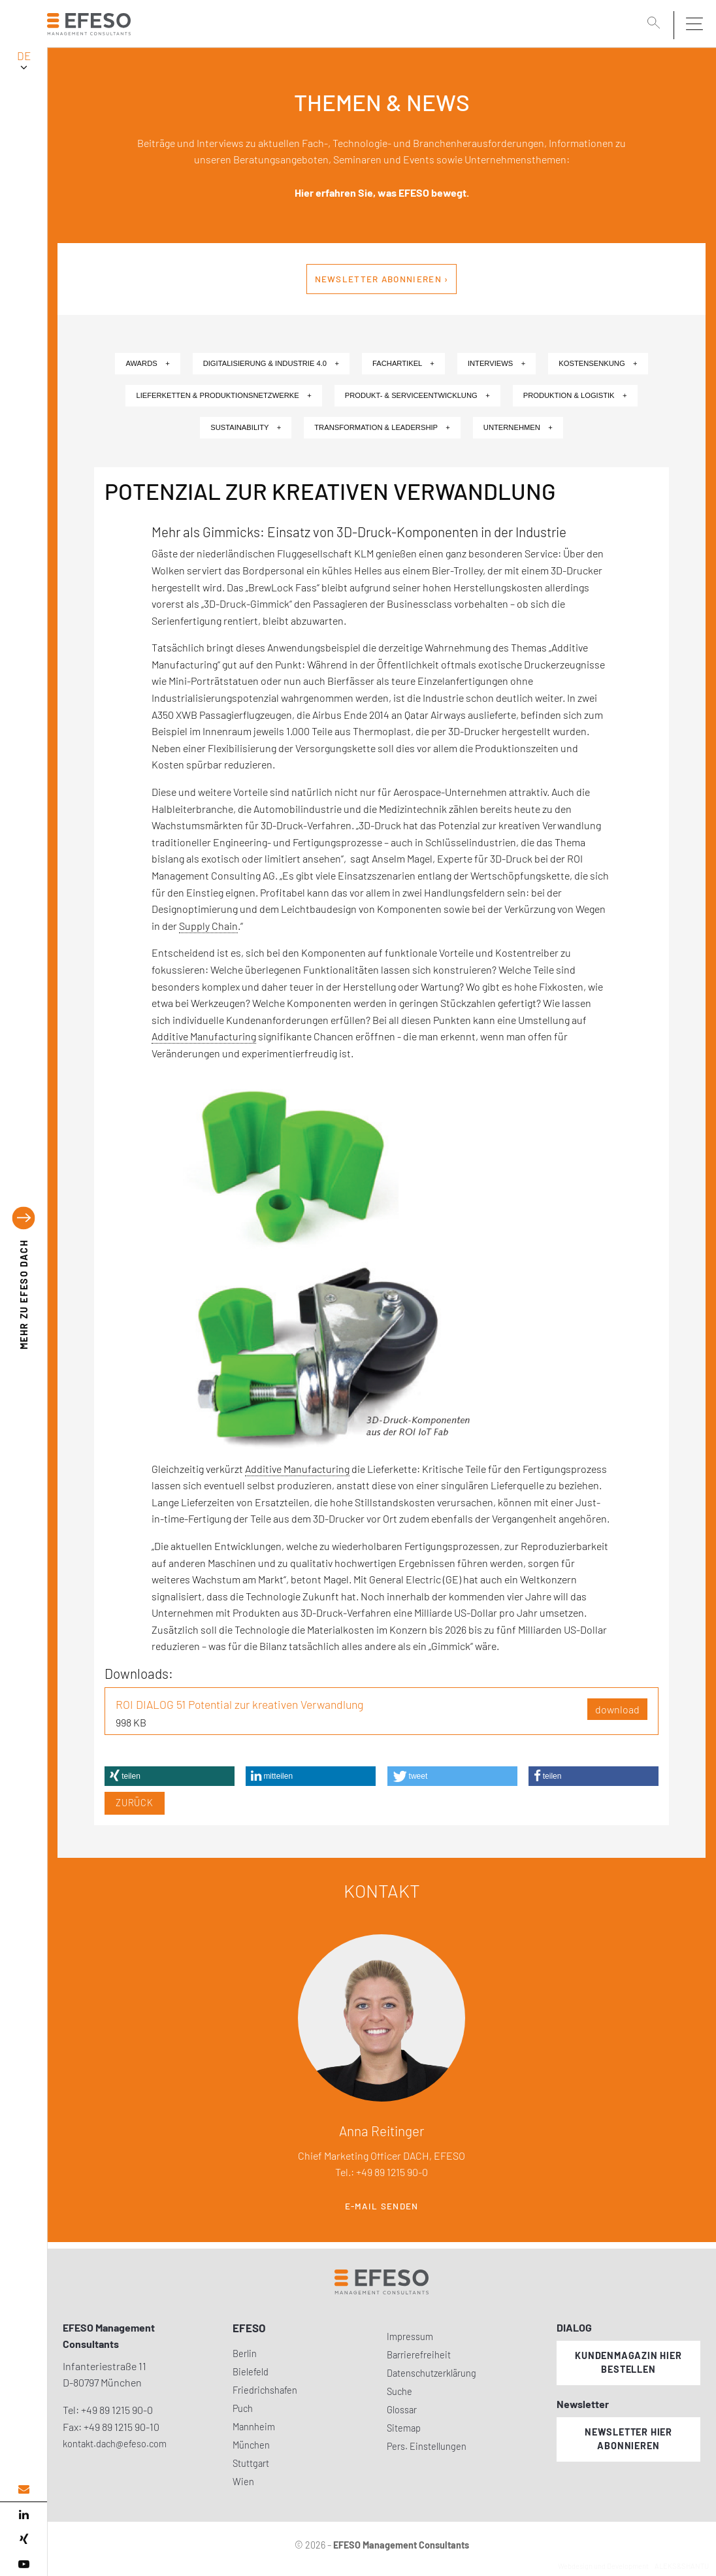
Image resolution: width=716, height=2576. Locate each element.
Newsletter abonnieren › (382, 279)
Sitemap (404, 2428)
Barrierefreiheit (419, 2354)
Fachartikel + (403, 363)
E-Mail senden (382, 2206)
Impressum (410, 2336)
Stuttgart (251, 2463)
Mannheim (254, 2426)
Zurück (135, 1802)
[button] (170, 1776)
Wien (243, 2481)
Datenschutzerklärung (431, 2373)
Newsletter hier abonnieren (628, 2438)
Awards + (147, 363)
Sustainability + (245, 427)
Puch (243, 2408)
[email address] (23, 2489)
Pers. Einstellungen (426, 2446)
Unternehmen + (518, 427)
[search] (656, 24)
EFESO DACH (23, 1295)
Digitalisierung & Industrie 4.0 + (271, 363)
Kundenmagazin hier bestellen (628, 2362)
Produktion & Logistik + (575, 395)
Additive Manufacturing (204, 1036)
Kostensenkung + (598, 363)
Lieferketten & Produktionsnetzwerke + (223, 395)
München (251, 2445)
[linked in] (23, 2514)
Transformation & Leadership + (382, 427)
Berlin (245, 2353)
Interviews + (496, 363)
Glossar (402, 2409)
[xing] (23, 2539)
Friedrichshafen (265, 2390)
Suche (399, 2391)
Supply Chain (208, 925)
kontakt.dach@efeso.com (115, 2443)
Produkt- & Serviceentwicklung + (417, 395)
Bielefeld (250, 2371)
